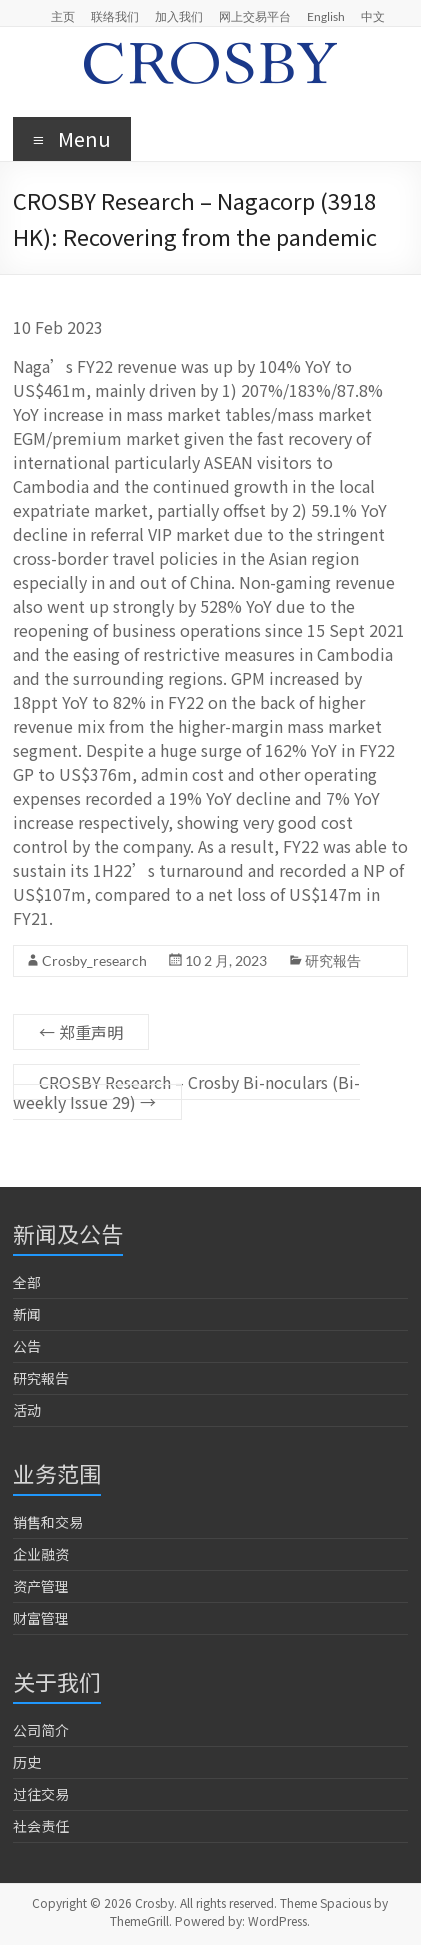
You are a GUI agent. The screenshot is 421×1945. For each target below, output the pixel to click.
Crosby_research (94, 960)
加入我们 (179, 16)
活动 (27, 1410)
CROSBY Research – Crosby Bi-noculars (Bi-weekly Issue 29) (186, 1092)
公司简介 (41, 1730)
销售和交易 (48, 1522)
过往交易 (41, 1794)
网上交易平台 (255, 16)
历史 (27, 1762)
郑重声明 (81, 1032)
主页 (63, 16)
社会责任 (41, 1826)
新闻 (27, 1314)
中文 (373, 16)
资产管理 (41, 1586)
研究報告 (333, 960)
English (326, 16)
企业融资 (41, 1554)
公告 (27, 1346)
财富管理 (41, 1618)
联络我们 (115, 16)
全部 (27, 1282)
